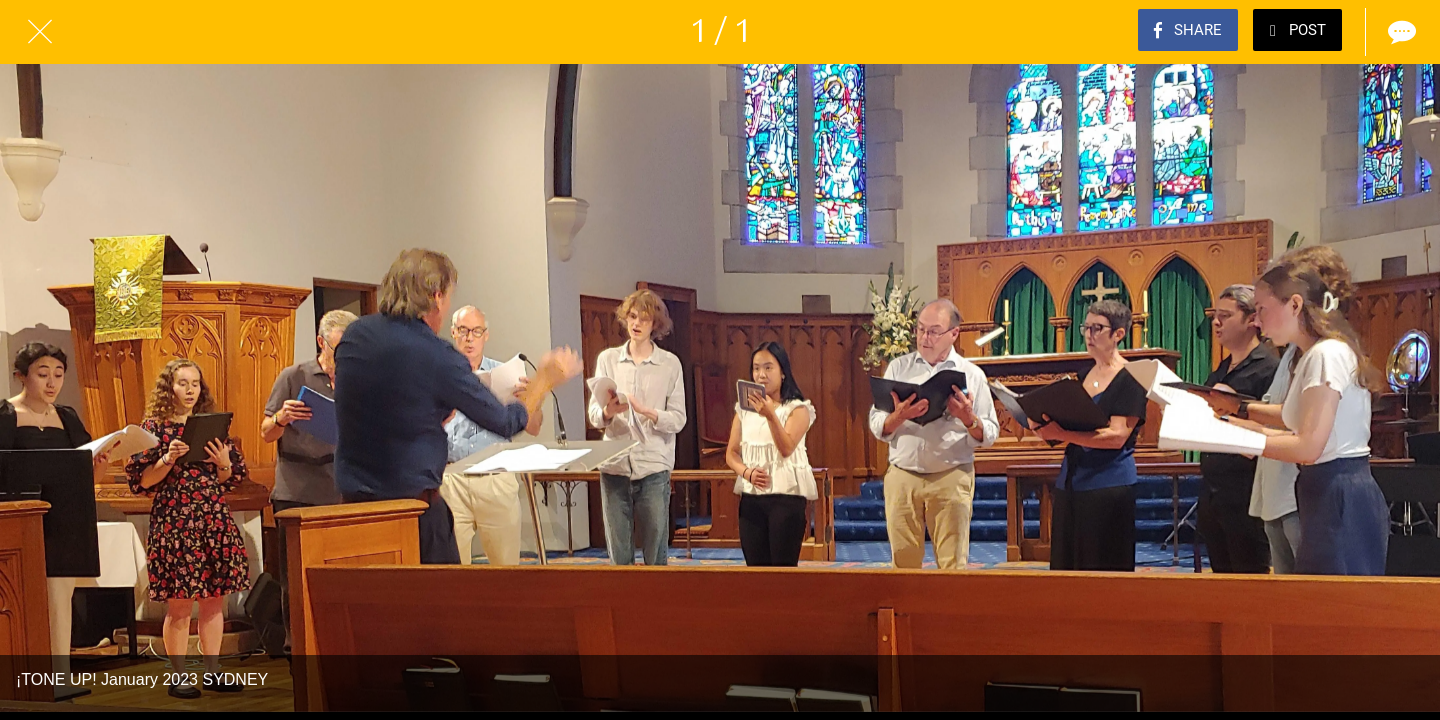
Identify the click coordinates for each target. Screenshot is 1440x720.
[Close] (40, 32)
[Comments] (1400, 32)
